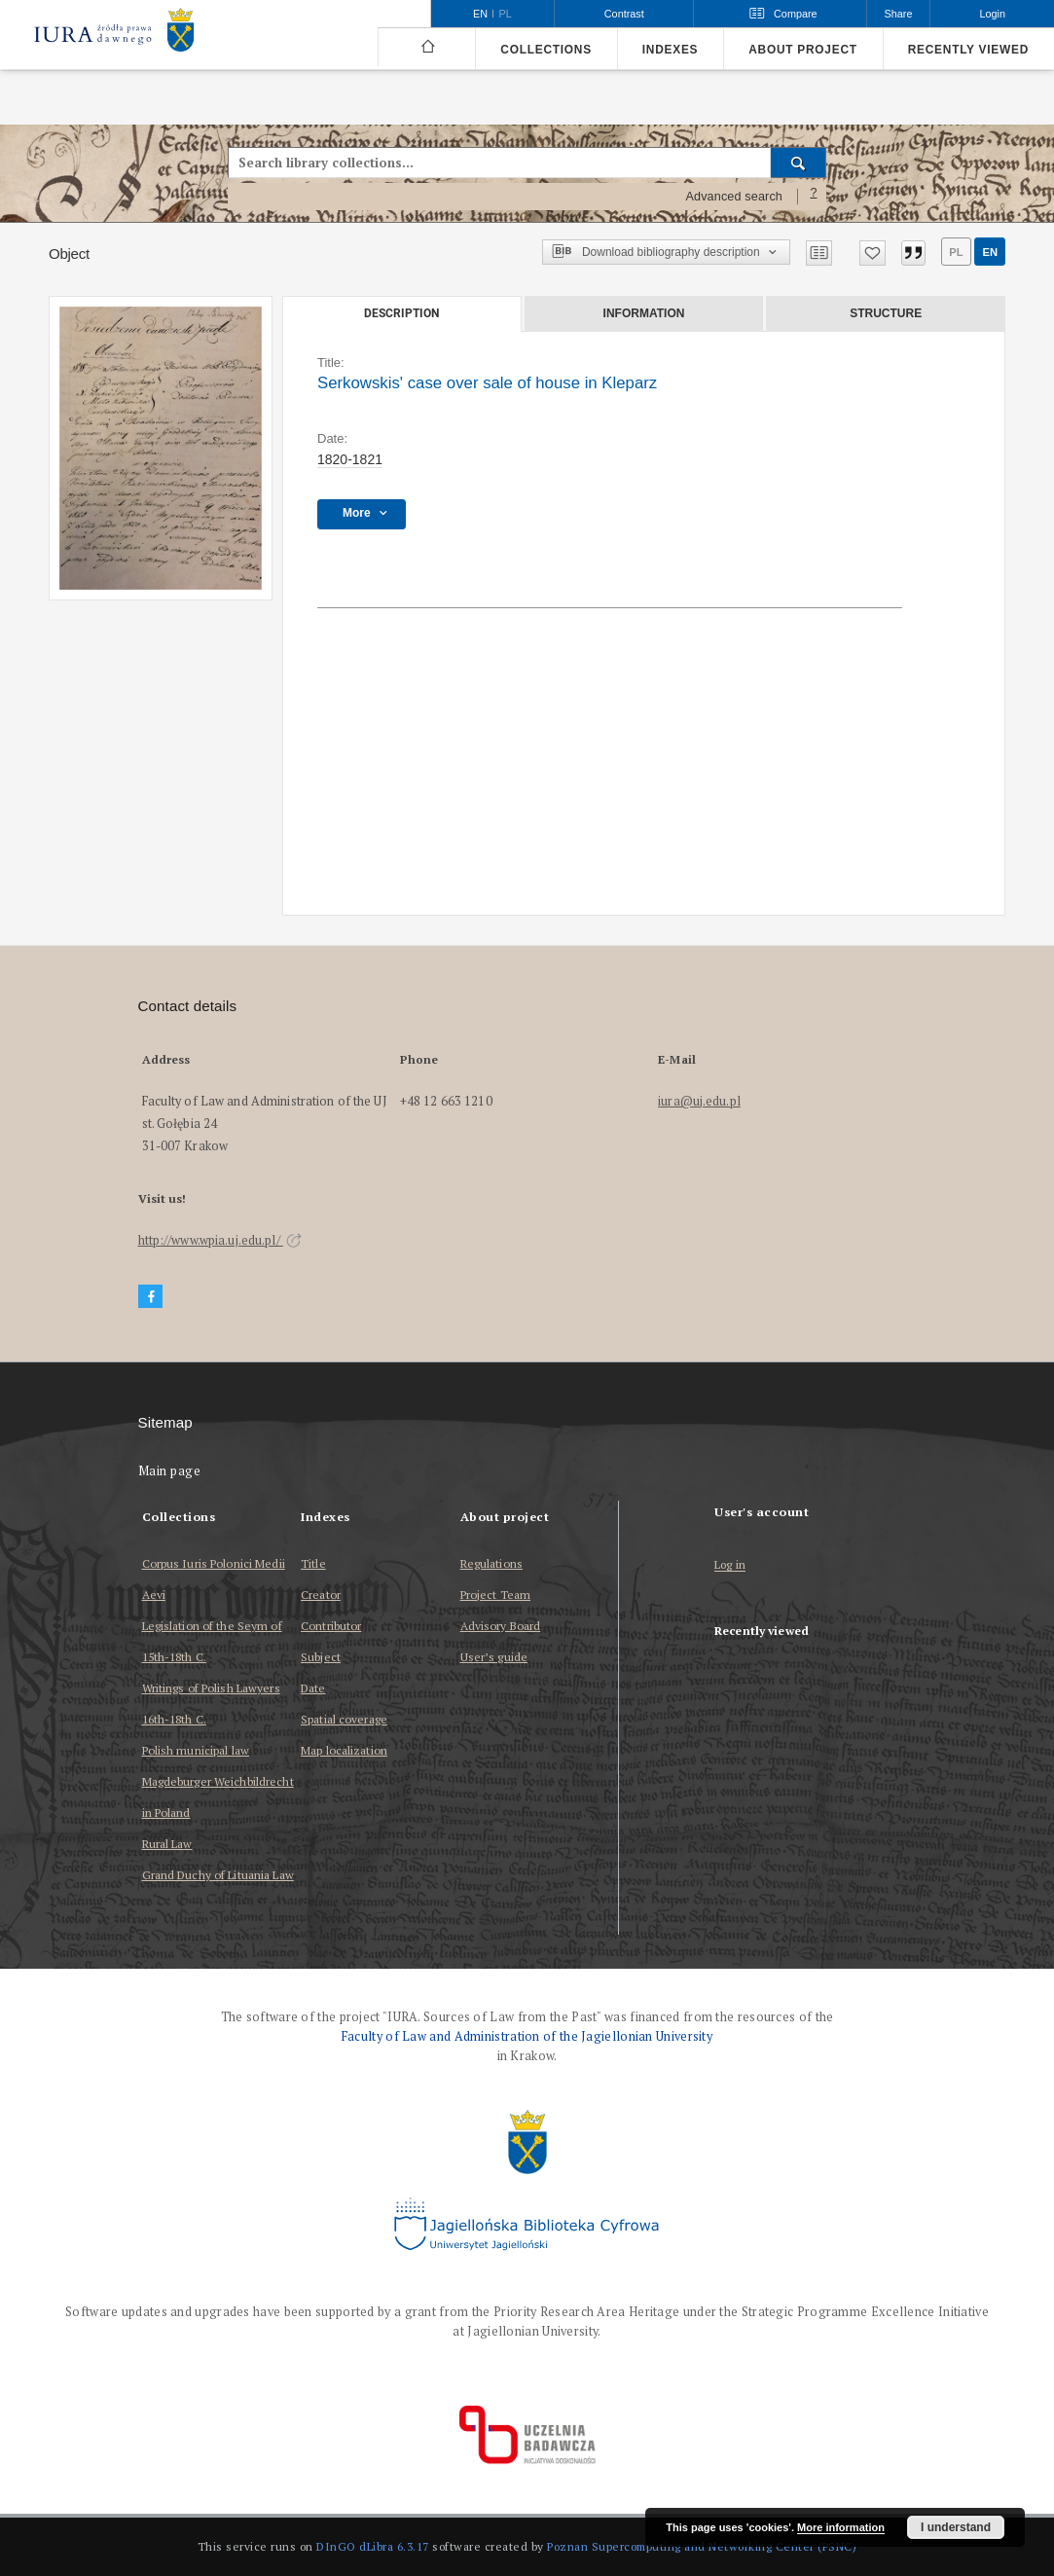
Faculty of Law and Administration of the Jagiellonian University (527, 2036)
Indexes (670, 49)
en (990, 252)
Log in (729, 1565)
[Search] (798, 162)
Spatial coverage (344, 1719)
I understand (956, 2527)
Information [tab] (644, 313)
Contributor (331, 1625)
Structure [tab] (886, 313)
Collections (545, 49)
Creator (321, 1594)
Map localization (344, 1750)
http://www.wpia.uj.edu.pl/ (220, 1240)
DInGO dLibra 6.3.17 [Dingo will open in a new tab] (372, 2546)
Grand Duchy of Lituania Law (218, 1875)
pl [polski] (505, 14)
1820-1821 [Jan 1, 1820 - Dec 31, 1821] (349, 459)
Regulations (491, 1563)
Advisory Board (500, 1625)
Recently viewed (968, 49)
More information (841, 2527)
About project (802, 49)
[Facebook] (151, 1296)
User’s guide (493, 1657)
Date (313, 1688)
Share (899, 13)
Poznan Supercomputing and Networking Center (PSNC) (701, 2546)
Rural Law (167, 1843)
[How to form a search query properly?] (813, 196)
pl (956, 252)
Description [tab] (401, 313)
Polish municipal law (195, 1750)
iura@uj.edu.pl (699, 1101)
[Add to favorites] (872, 253)
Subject (321, 1657)
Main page (169, 1471)
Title (313, 1563)
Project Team (495, 1594)
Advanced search (733, 196)
